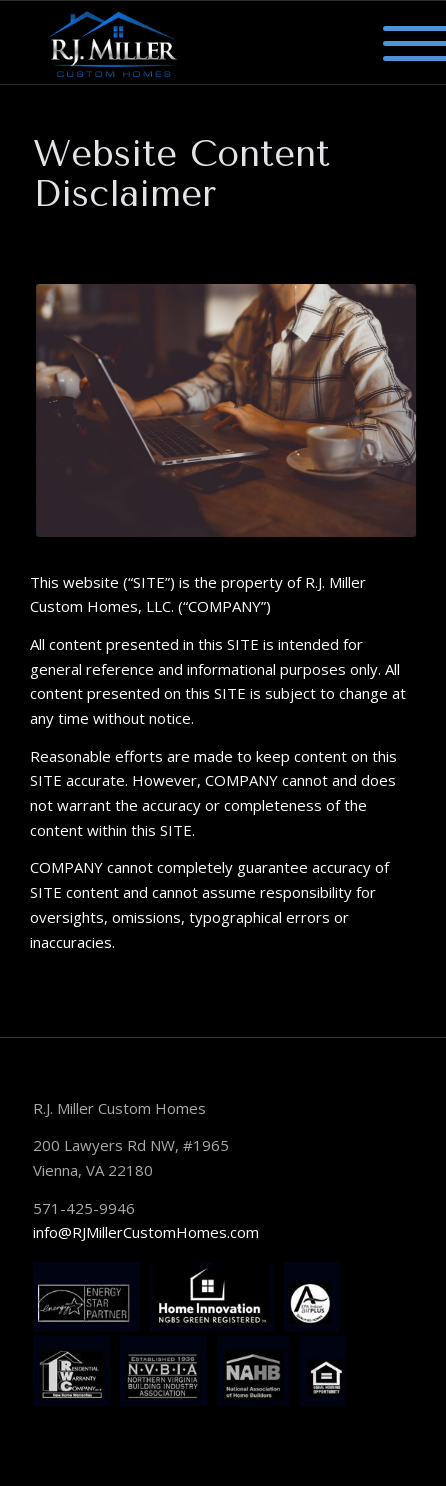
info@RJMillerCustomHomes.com (146, 1232)
